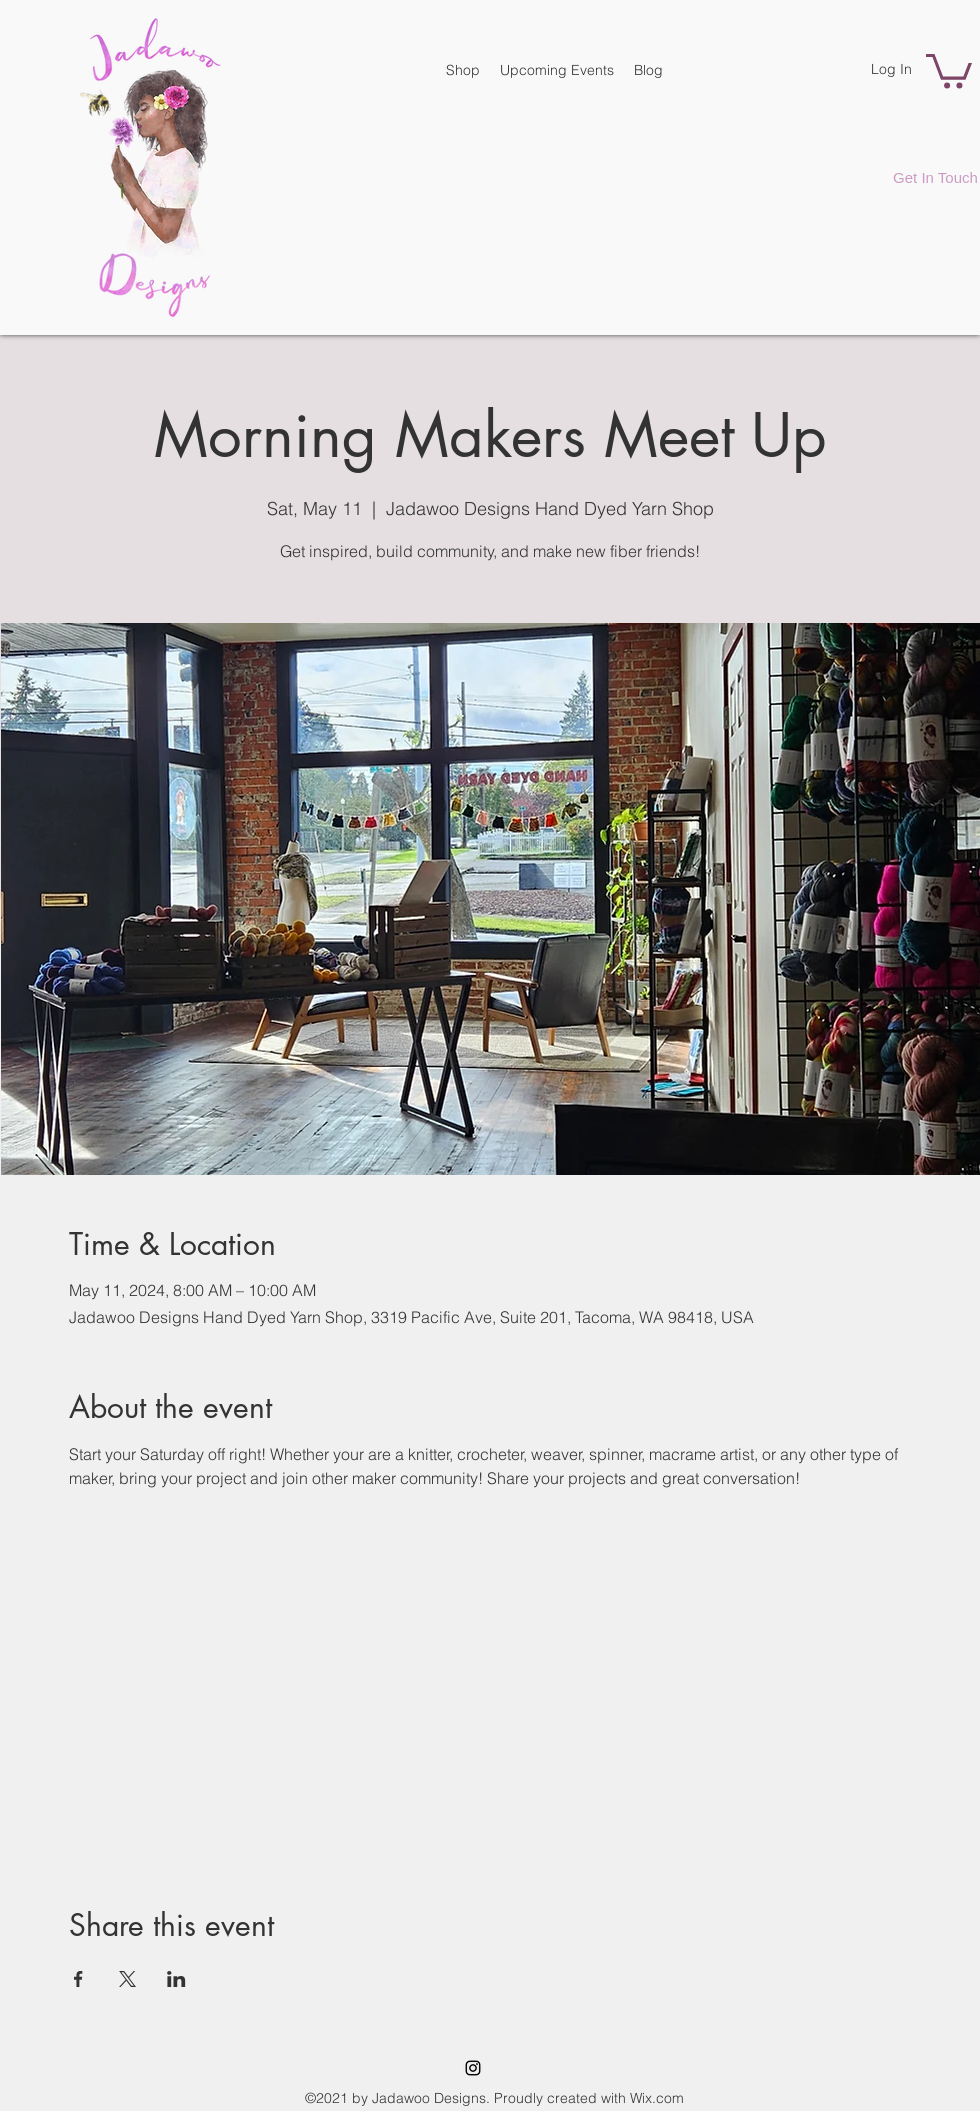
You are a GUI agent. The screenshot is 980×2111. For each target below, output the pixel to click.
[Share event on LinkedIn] (176, 1979)
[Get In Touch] (935, 177)
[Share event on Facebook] (78, 1979)
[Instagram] (473, 2068)
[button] (949, 69)
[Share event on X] (127, 1979)
